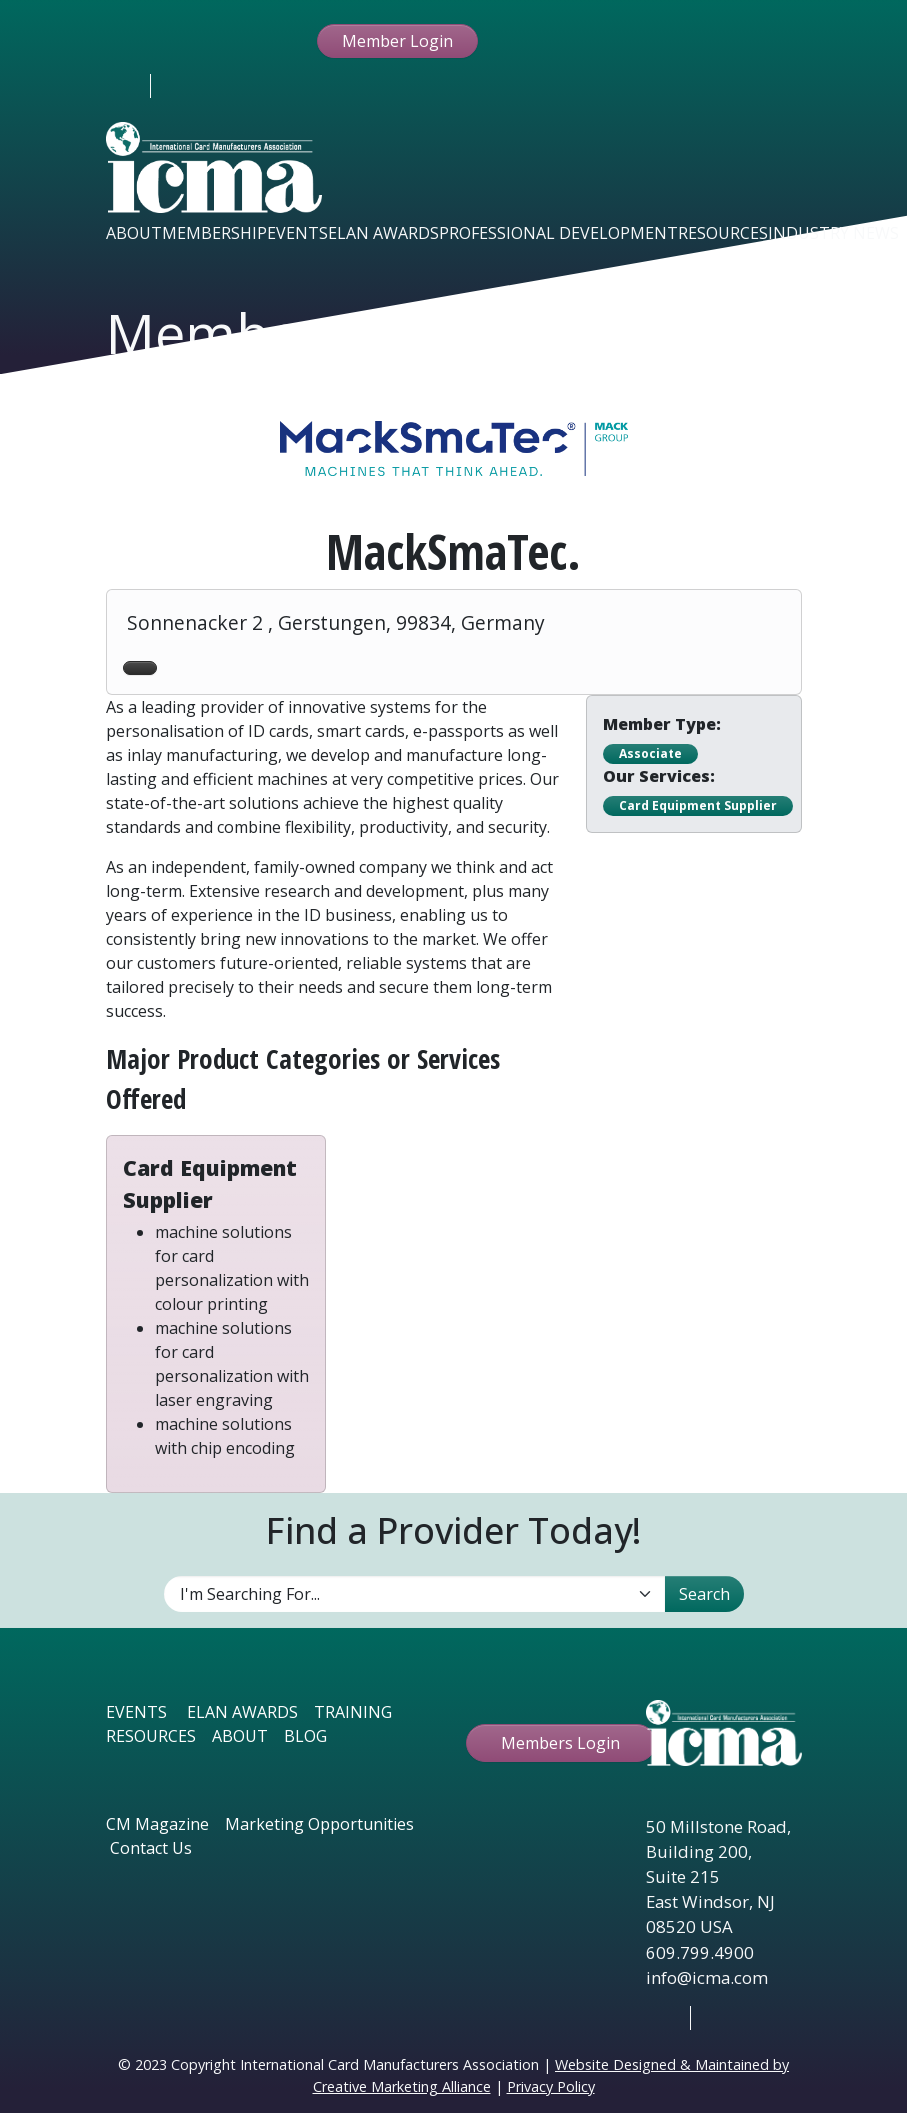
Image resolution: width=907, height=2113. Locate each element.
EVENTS (136, 1712)
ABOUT (240, 1736)
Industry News (833, 233)
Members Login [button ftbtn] (560, 1743)
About (134, 233)
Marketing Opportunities (319, 1824)
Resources (723, 233)
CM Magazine (157, 1824)
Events (297, 233)
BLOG (305, 1736)
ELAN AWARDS (242, 1712)
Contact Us (151, 1848)
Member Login (397, 41)
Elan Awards (383, 233)
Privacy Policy (551, 2086)
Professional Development (558, 233)
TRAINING (353, 1712)
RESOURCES (151, 1736)
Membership (214, 233)
